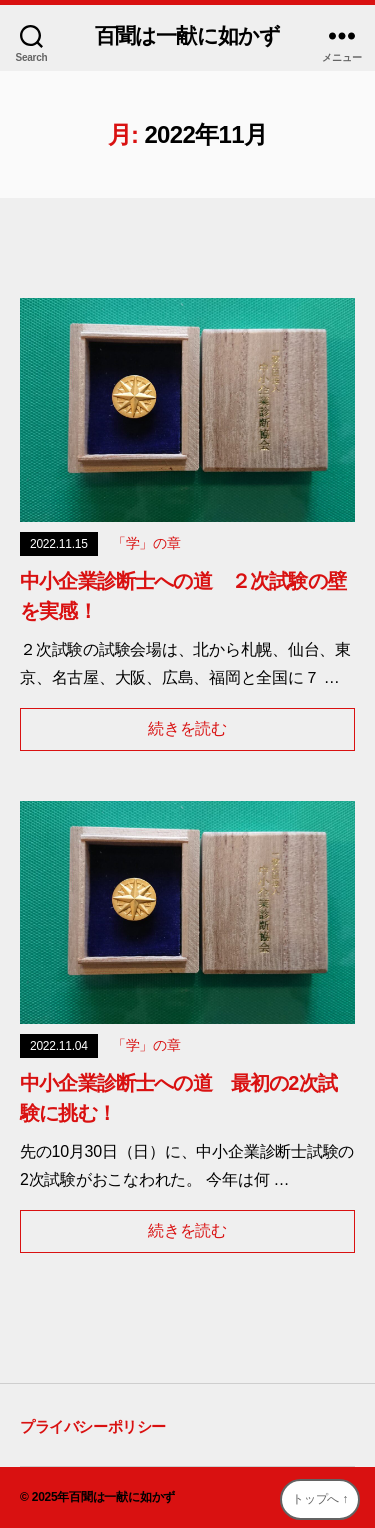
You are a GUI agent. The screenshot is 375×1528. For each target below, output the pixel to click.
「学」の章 (146, 543)
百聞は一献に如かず (187, 35)
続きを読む (187, 728)
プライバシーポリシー (93, 1426)
